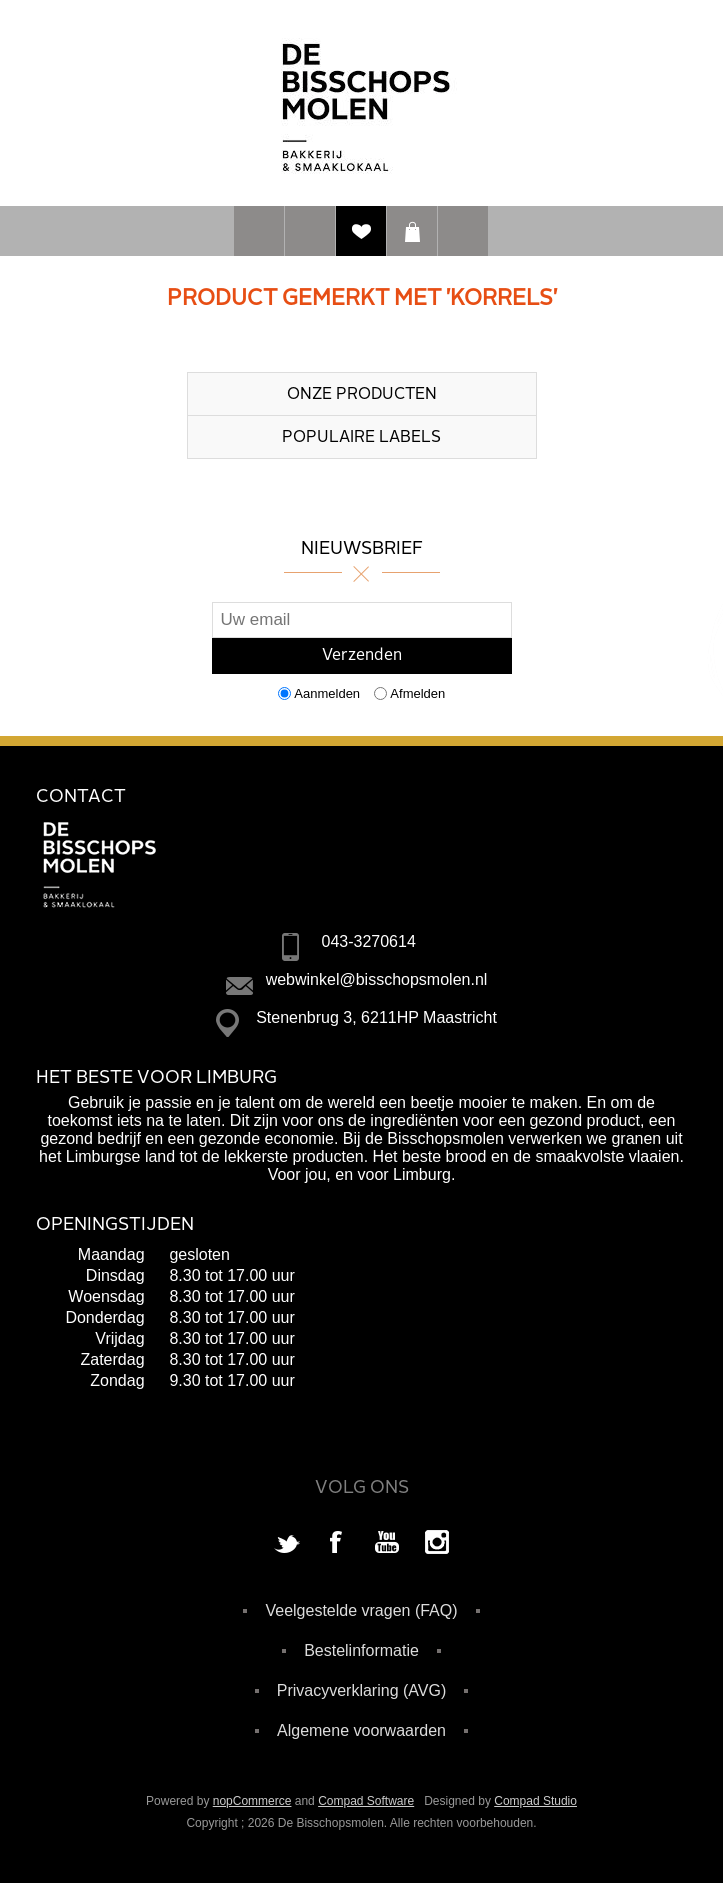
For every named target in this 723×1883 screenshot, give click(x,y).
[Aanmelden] (362, 620)
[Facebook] (337, 1544)
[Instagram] (437, 1544)
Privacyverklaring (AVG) (362, 1690)
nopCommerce (252, 1801)
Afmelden (417, 693)
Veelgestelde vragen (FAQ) (361, 1610)
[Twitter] (287, 1544)
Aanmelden (327, 693)
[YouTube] (387, 1544)
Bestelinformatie (361, 1650)
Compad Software (366, 1801)
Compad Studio (535, 1801)
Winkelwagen (412, 231)
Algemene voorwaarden (361, 1730)
